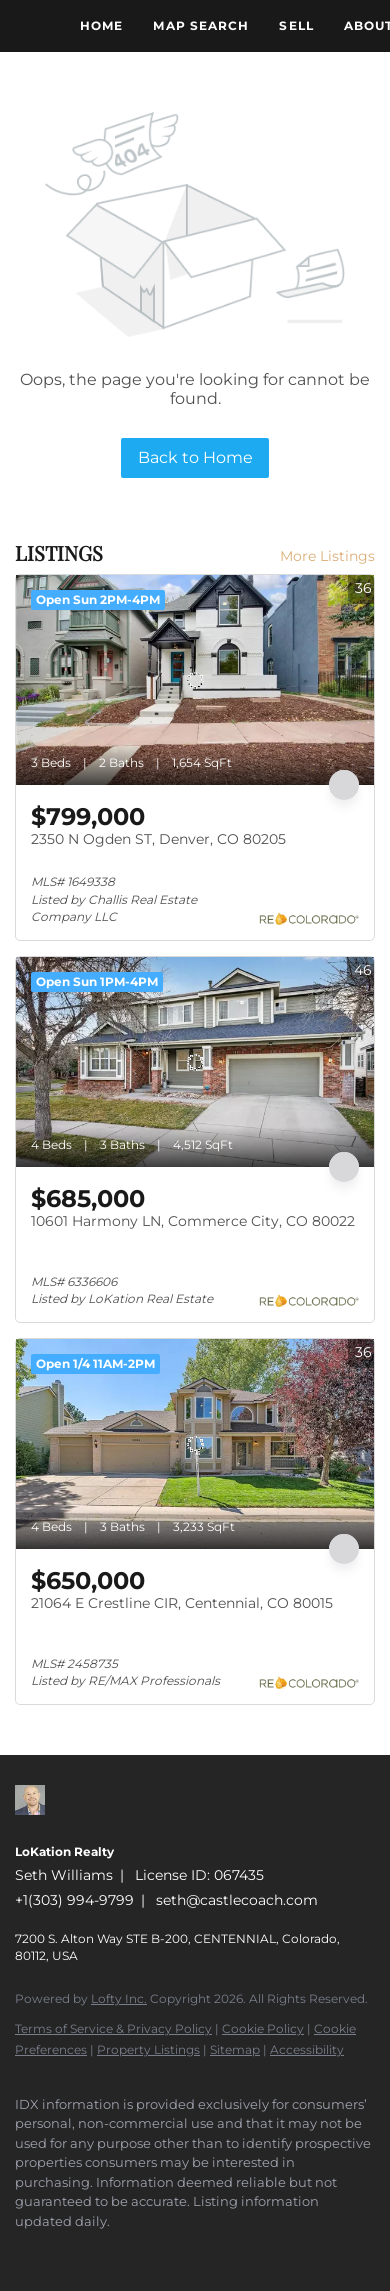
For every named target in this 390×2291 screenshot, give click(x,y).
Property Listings (148, 2049)
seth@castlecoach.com (237, 1900)
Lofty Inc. (119, 1998)
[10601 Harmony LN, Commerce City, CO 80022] (195, 1062)
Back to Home (195, 457)
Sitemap (235, 2049)
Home (101, 25)
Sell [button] (296, 25)
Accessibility (307, 2049)
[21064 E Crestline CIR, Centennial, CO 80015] (195, 1444)
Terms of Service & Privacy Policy (113, 2028)
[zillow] (25, 2251)
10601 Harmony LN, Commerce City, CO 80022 (193, 1221)
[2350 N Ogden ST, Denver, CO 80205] (195, 680)
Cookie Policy (263, 2028)
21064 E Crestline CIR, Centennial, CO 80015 (182, 1603)
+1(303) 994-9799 (74, 1900)
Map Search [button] (201, 25)
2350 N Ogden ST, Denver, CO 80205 (158, 839)
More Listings (327, 556)
